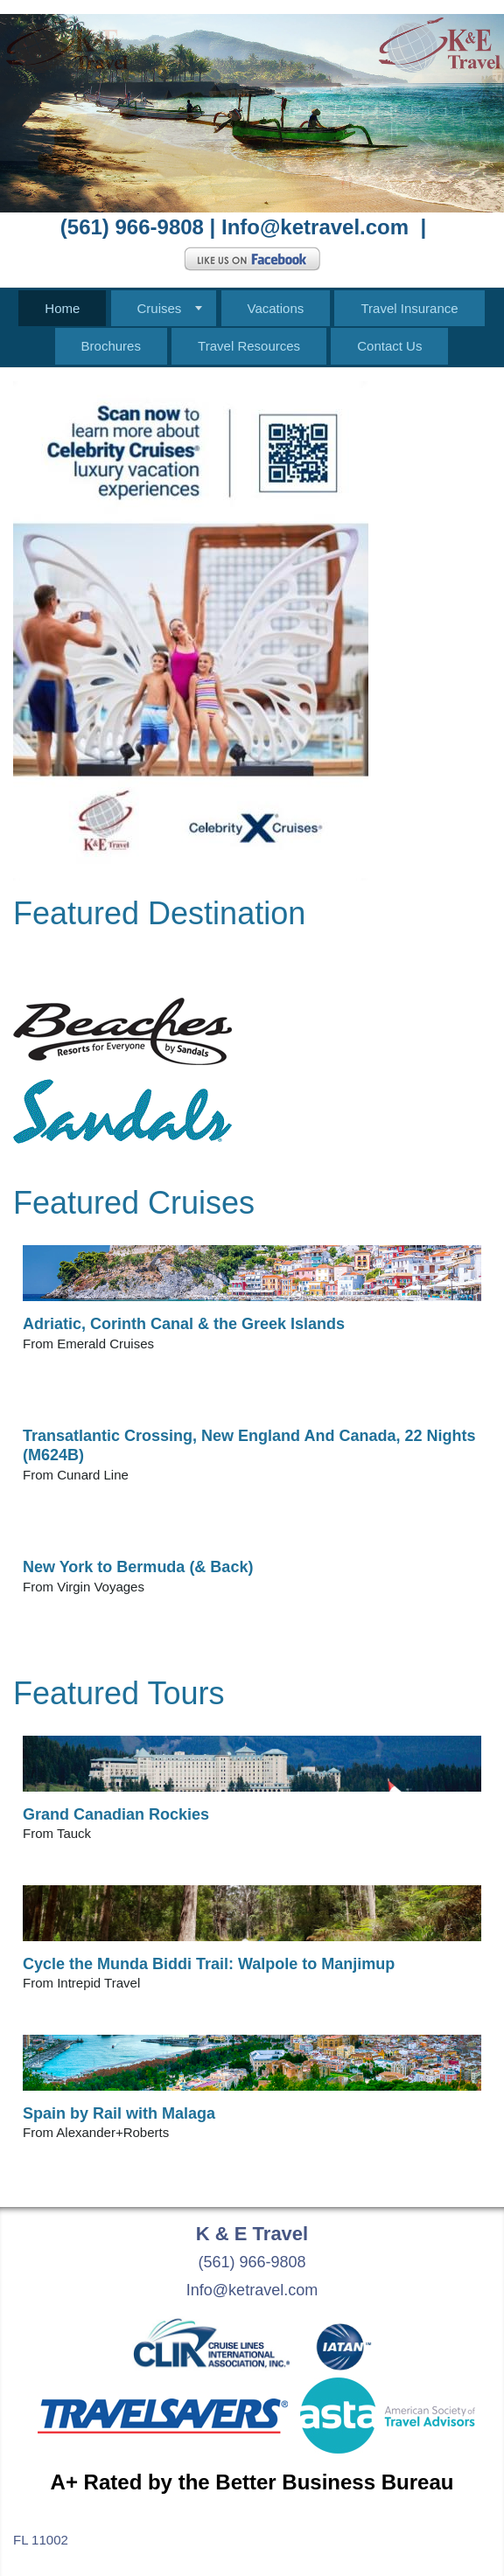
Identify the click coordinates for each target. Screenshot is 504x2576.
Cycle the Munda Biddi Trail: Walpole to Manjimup (209, 1964)
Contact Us (389, 345)
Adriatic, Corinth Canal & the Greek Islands (184, 1324)
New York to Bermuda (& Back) (138, 1567)
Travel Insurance (409, 308)
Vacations (276, 308)
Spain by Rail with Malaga (119, 2113)
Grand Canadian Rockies (116, 1814)
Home (62, 308)
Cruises (159, 308)
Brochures (111, 345)
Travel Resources (249, 345)
